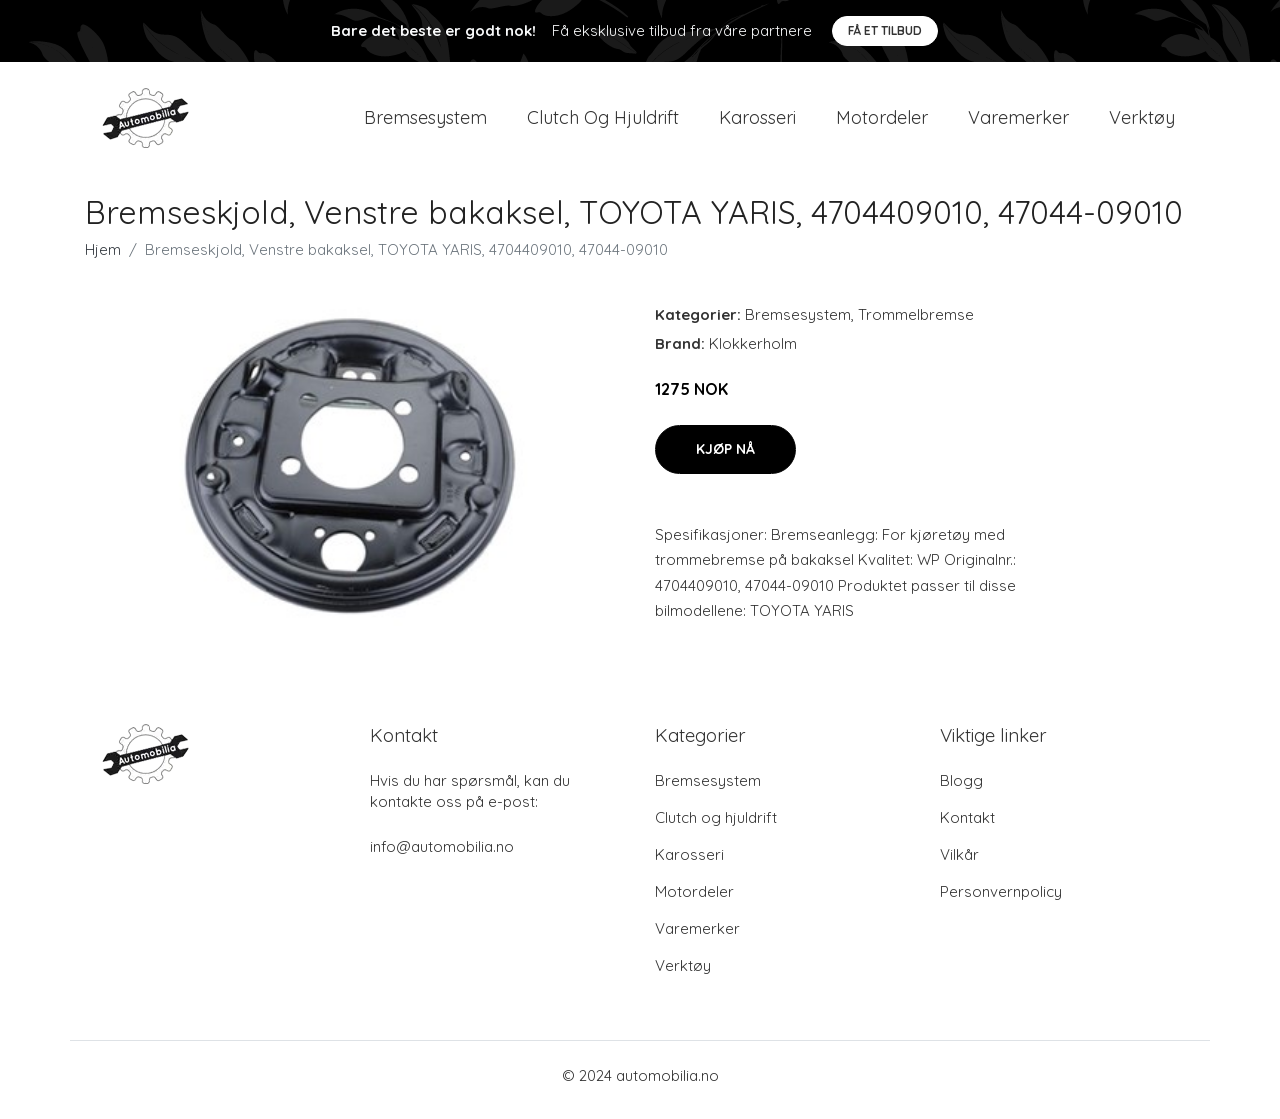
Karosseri (757, 121)
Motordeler (882, 121)
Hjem (103, 258)
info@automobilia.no (442, 855)
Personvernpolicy (1001, 900)
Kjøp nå (725, 457)
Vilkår (959, 863)
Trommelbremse (916, 323)
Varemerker (1018, 121)
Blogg (961, 789)
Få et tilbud (885, 30)
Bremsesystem (425, 121)
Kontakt (967, 826)
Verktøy (1142, 121)
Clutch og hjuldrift (603, 121)
